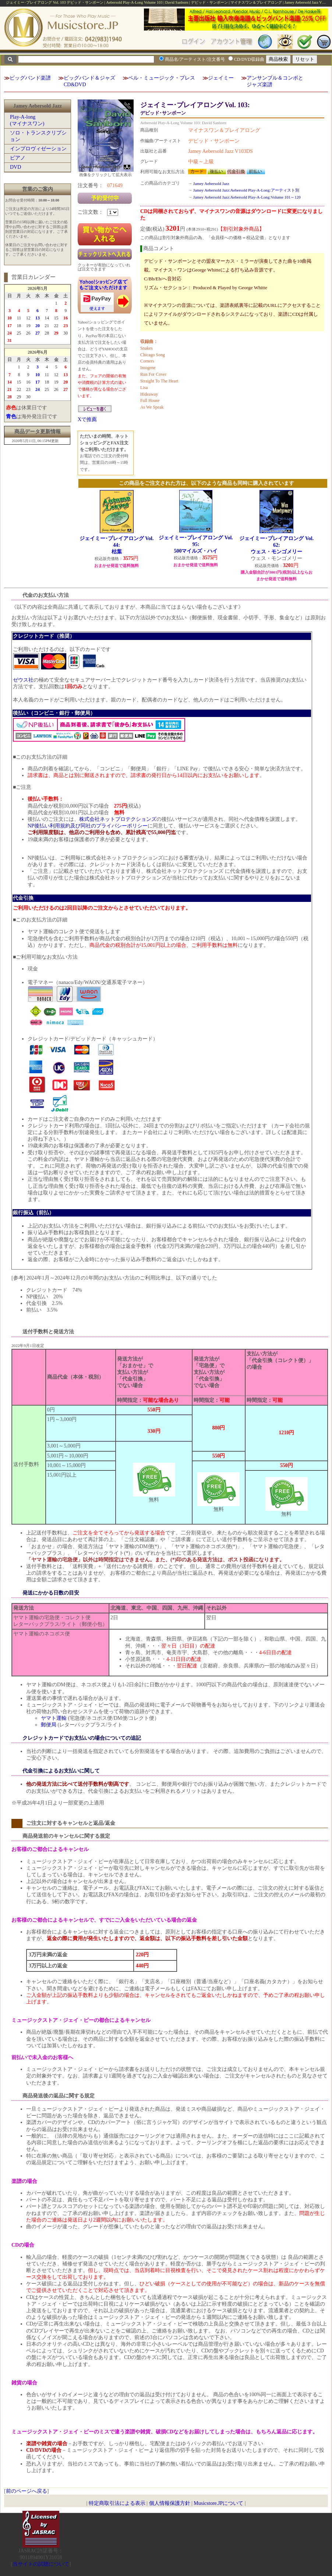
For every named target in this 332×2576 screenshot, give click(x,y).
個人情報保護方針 (169, 2503)
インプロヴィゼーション (38, 148)
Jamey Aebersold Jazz (211, 183)
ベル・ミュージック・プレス (161, 78)
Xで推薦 (87, 419)
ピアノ (17, 158)
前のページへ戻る (26, 2491)
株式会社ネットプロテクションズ (117, 819)
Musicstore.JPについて (218, 2503)
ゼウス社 (23, 680)
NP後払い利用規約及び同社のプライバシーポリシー (88, 826)
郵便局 (48, 1725)
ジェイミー (221, 78)
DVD (15, 167)
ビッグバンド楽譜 (30, 78)
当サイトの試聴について (41, 2564)
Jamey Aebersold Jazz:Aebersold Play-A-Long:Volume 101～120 (247, 197)
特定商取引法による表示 (117, 2503)
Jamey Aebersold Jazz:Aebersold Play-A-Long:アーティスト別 (246, 190)
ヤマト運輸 (54, 1718)
